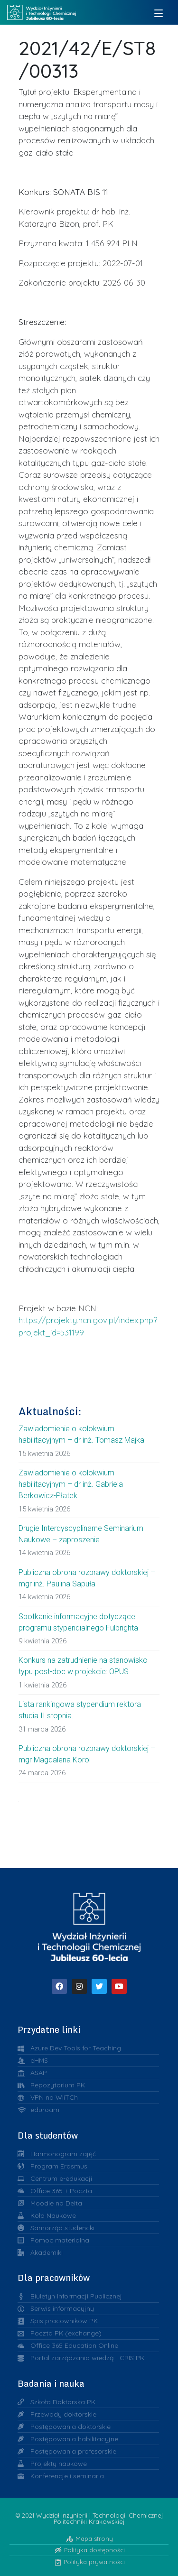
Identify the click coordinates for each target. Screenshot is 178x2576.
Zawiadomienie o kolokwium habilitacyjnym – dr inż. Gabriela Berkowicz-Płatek (71, 1484)
